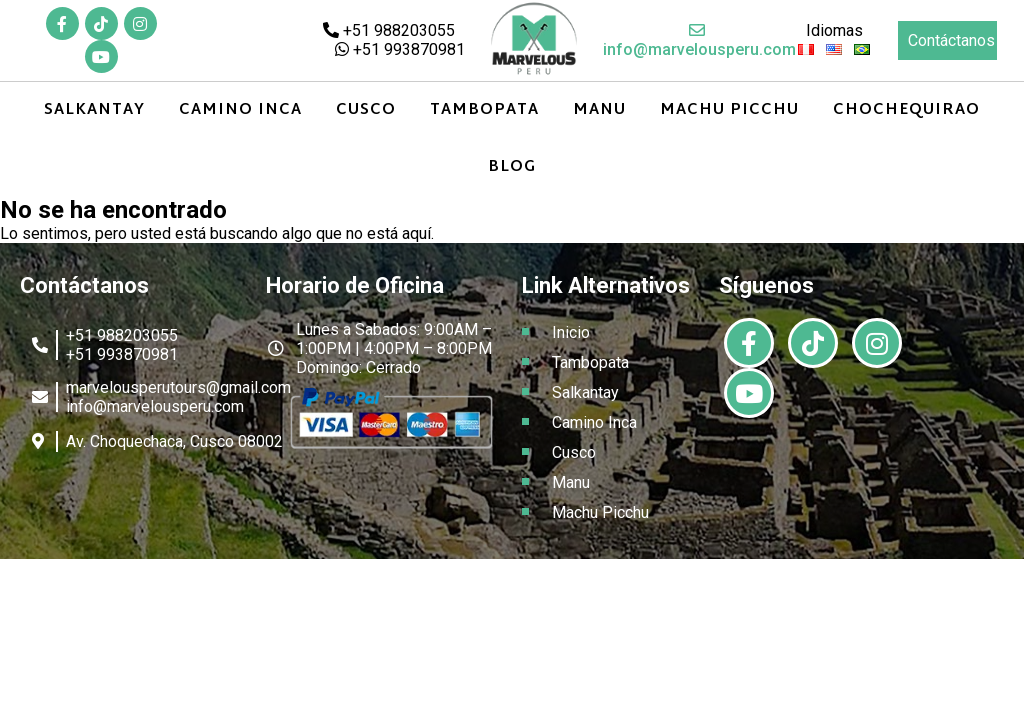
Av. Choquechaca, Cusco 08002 (174, 441)
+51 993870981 (400, 49)
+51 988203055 (389, 30)
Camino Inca (240, 110)
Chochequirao (906, 110)
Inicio (571, 332)
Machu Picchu (729, 110)
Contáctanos (951, 40)
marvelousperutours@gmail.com (178, 387)
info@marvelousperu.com (699, 40)
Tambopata (484, 110)
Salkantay (94, 110)
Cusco (366, 110)
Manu (599, 110)
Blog (512, 167)
